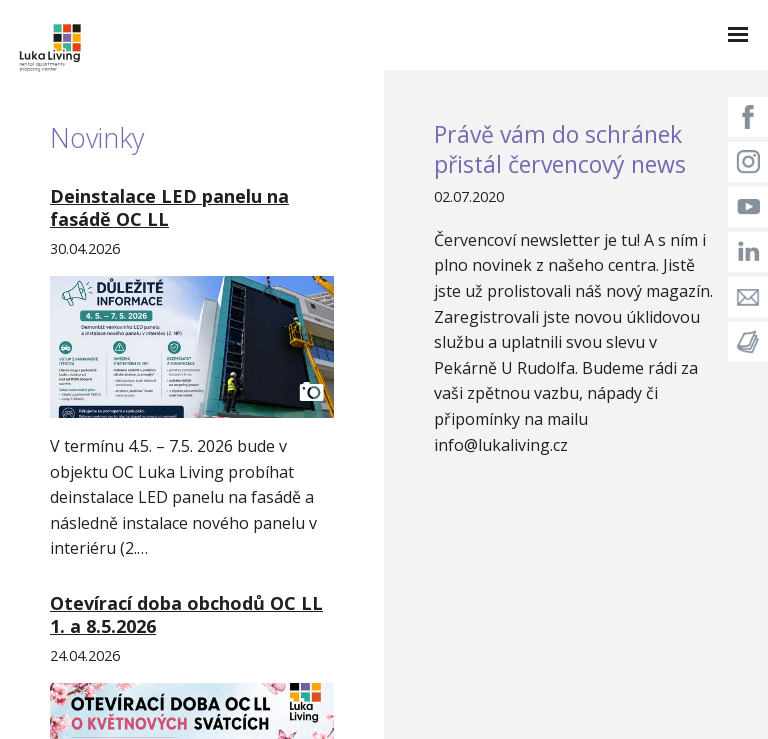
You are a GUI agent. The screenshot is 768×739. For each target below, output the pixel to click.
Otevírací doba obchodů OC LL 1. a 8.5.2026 (186, 614)
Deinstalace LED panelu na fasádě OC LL (169, 207)
